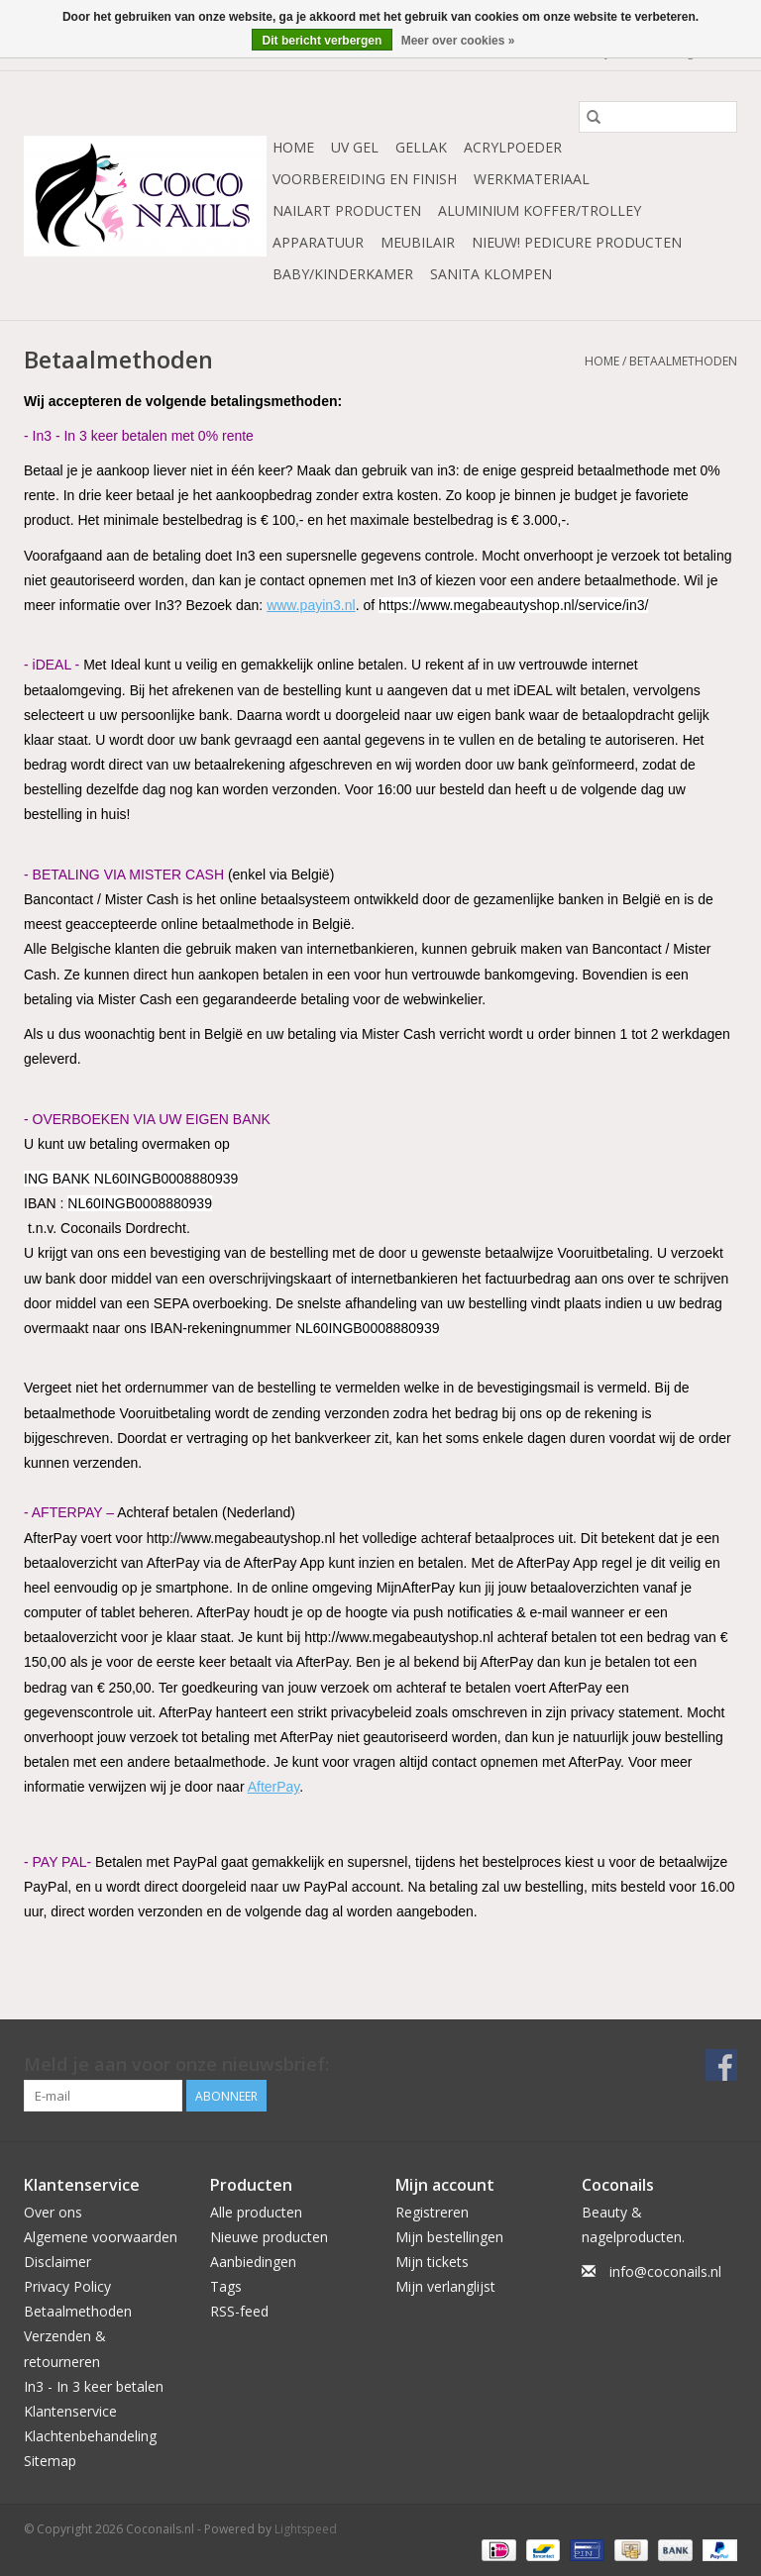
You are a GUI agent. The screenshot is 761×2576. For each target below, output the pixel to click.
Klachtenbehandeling (90, 2435)
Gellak (421, 147)
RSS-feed (239, 2311)
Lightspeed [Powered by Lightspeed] (305, 2529)
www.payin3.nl (311, 605)
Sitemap (50, 2460)
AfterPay (274, 1787)
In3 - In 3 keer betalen (93, 2386)
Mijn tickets (432, 2261)
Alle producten (256, 2212)
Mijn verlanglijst (445, 2286)
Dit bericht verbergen (322, 41)
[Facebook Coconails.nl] (721, 2065)
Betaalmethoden (683, 361)
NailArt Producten (346, 210)
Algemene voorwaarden (100, 2236)
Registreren (432, 2212)
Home (293, 147)
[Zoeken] (658, 117)
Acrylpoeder (513, 147)
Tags (226, 2286)
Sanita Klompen (491, 273)
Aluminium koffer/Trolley (539, 210)
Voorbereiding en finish (364, 178)
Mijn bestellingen (449, 2236)
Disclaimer (57, 2261)
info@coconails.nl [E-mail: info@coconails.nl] (665, 2271)
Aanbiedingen (253, 2261)
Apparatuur (318, 242)
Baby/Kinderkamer (342, 273)
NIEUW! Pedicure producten (577, 242)
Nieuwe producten (269, 2236)
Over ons (53, 2212)
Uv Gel (355, 147)
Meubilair (417, 242)
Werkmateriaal (532, 178)
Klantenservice (70, 2411)
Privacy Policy (67, 2286)
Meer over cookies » (458, 41)
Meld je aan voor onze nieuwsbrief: (176, 2064)
